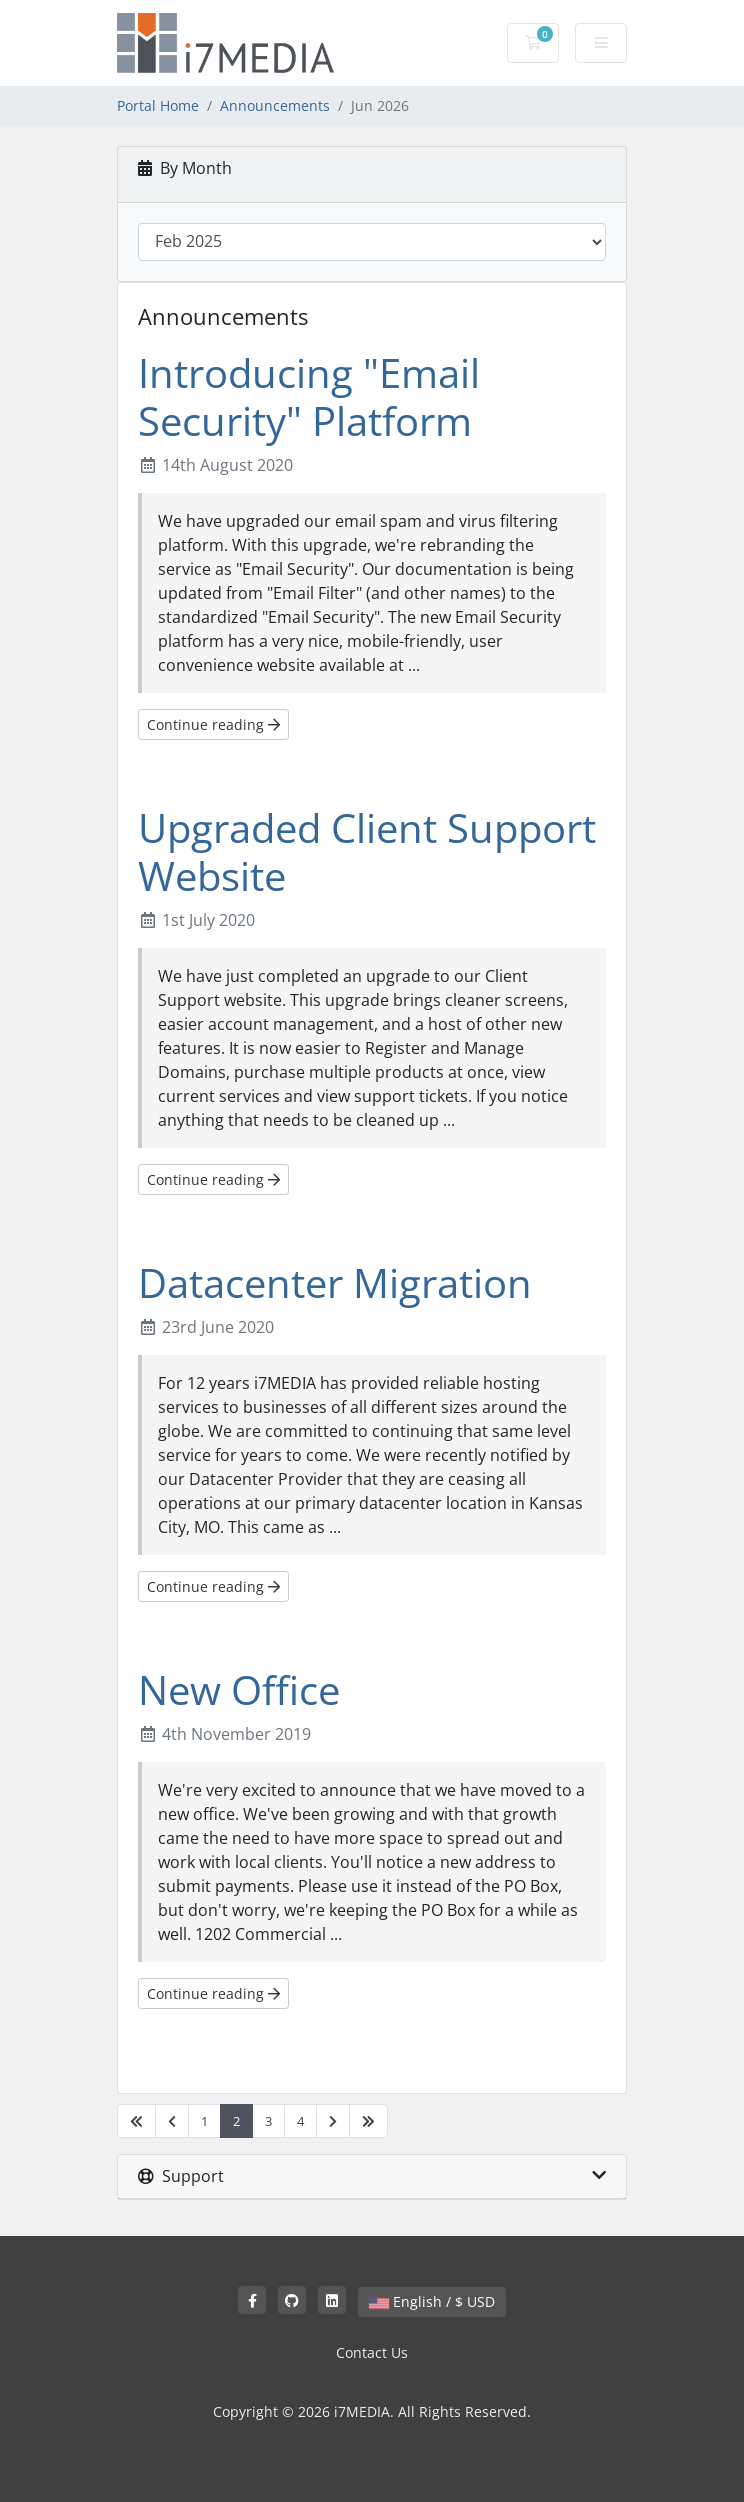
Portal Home (158, 105)
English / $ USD (432, 2301)
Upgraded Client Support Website (367, 851)
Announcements (275, 105)
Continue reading (213, 724)
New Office (239, 1689)
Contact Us (372, 2352)
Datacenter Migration (335, 1282)
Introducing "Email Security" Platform (309, 396)
